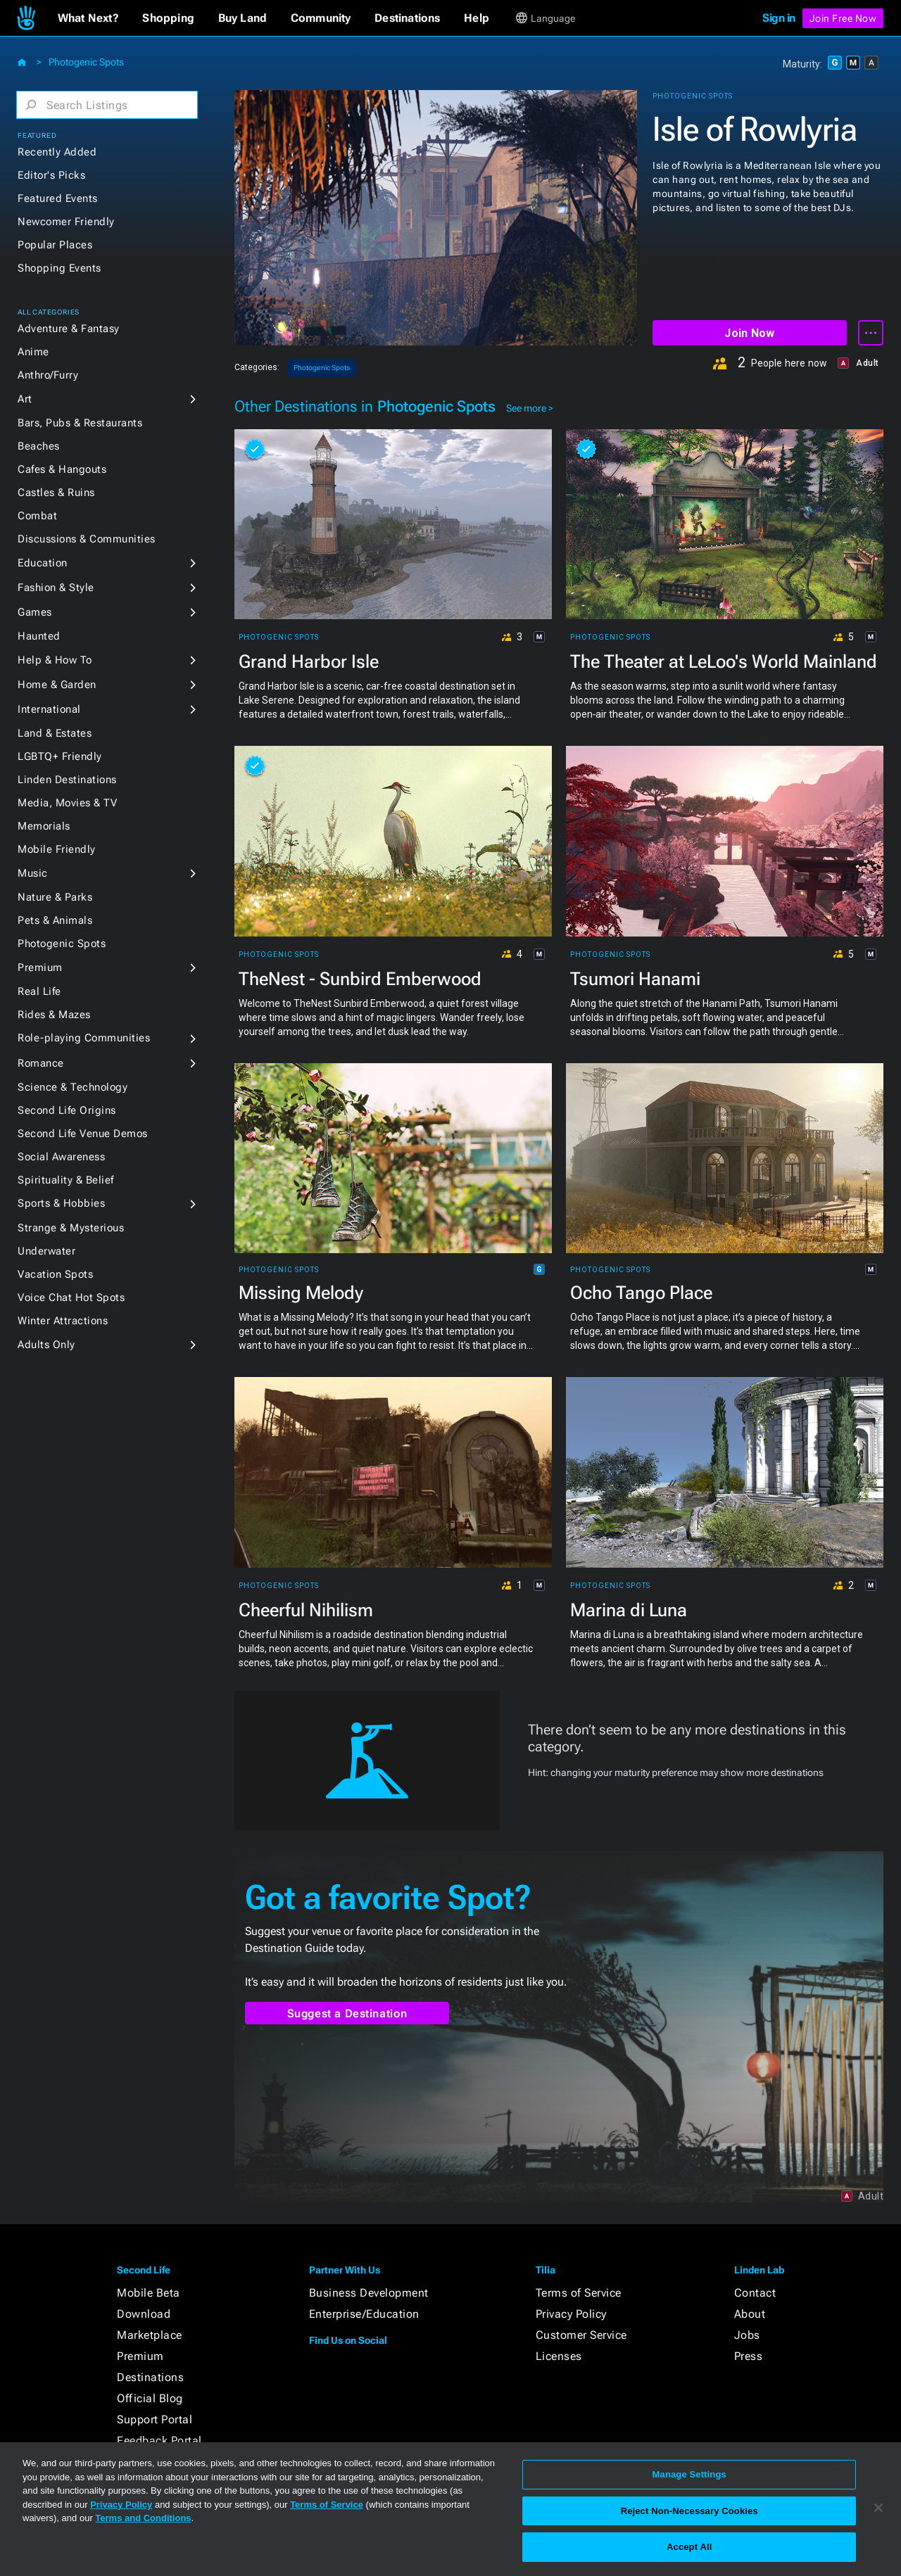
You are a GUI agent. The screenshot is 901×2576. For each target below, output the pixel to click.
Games (35, 612)
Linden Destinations (67, 779)
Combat (37, 515)
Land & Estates (55, 733)
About (750, 2314)
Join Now (749, 333)
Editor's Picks (51, 175)
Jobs (747, 2335)
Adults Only (46, 1344)
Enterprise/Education (364, 2314)
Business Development (369, 2292)
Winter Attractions (63, 1320)
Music (33, 873)
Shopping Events (59, 268)
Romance (41, 1063)
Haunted (39, 636)
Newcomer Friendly (66, 221)
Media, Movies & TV (67, 803)
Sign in (778, 18)
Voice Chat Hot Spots (71, 1297)
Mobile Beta (148, 2292)
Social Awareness (61, 1156)
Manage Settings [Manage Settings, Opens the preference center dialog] (689, 2474)
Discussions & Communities (87, 539)
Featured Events (58, 198)
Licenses (559, 2356)
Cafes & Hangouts (62, 469)
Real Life (39, 991)
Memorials (44, 826)
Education (43, 563)
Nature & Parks (55, 897)
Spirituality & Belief (66, 1180)
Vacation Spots (55, 1274)
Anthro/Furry (48, 375)
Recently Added (57, 152)
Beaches (39, 446)
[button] (88, 18)
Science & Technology (72, 1087)
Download (143, 2314)
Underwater (46, 1251)
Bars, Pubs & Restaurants (80, 423)
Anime (33, 351)
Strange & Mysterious (71, 1228)
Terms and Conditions (143, 2518)
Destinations (150, 2377)
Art (25, 399)
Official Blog (150, 2398)
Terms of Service (579, 2292)
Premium (40, 967)
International (49, 709)
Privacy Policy (571, 2314)
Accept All (689, 2547)
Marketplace (149, 2335)
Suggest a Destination (347, 2013)
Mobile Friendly (57, 849)
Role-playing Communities (84, 1038)
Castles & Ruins (56, 492)
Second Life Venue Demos (83, 1133)
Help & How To (55, 660)
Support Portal (154, 2419)
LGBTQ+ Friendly (60, 756)
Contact (755, 2292)
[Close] (878, 2507)
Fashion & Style (56, 587)
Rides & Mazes (54, 1014)
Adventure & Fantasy (69, 328)
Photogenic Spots (86, 62)
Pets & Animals (55, 920)
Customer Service (581, 2335)
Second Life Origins (67, 1110)
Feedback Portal (159, 2440)
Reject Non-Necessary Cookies (689, 2511)
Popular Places (55, 245)
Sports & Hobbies (61, 1203)
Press (748, 2356)
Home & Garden (57, 684)
